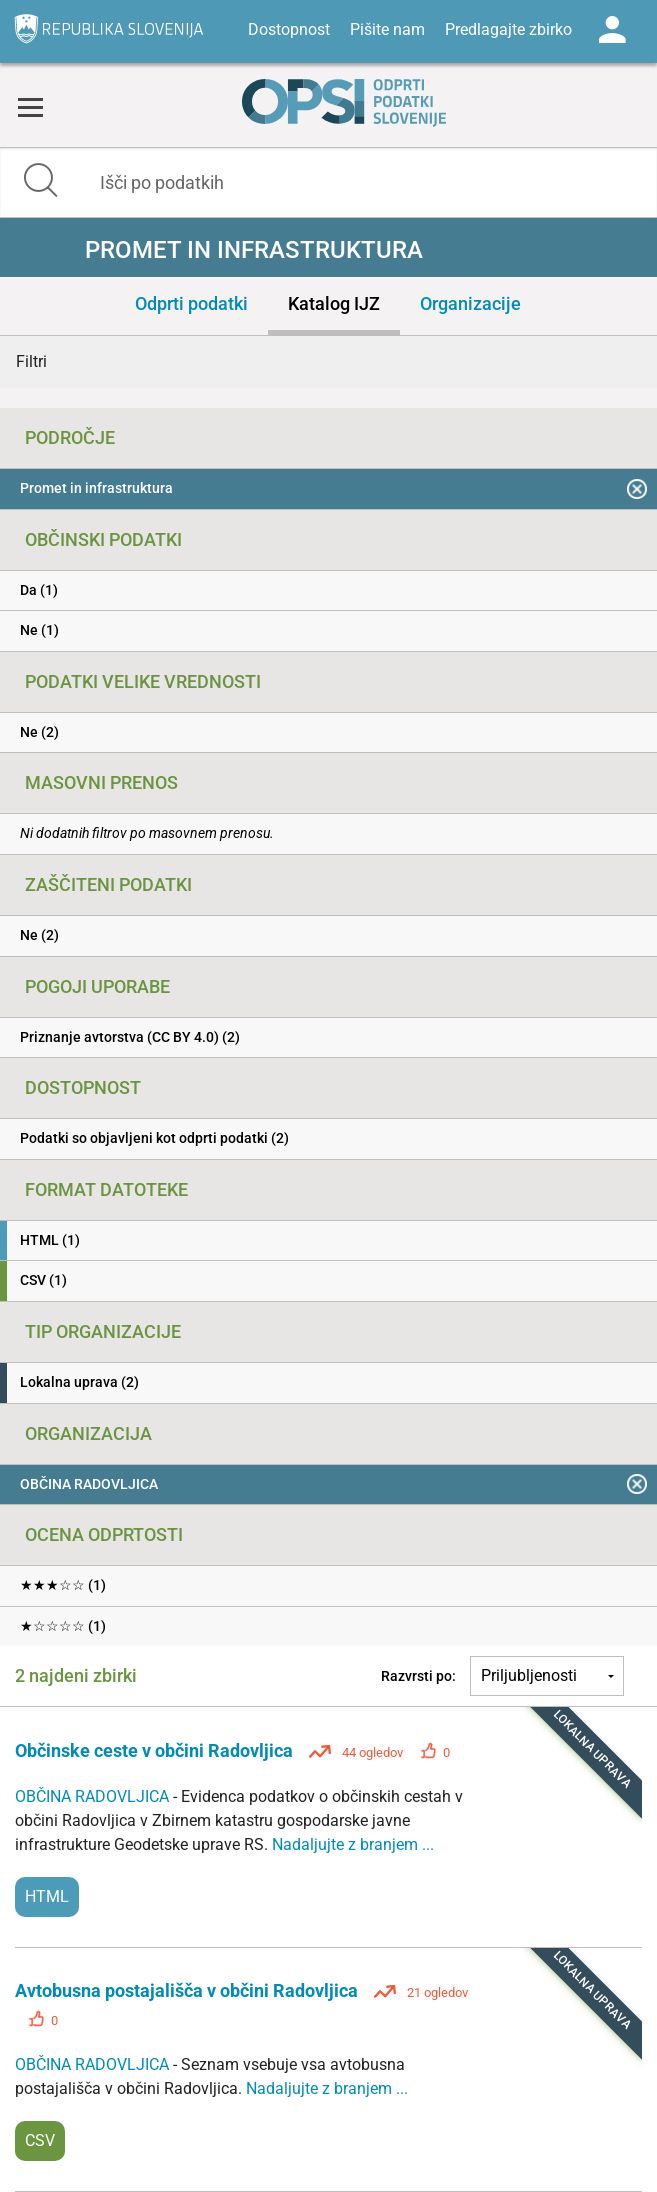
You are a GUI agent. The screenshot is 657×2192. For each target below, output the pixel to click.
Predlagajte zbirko (508, 29)
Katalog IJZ (334, 303)
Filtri (31, 361)
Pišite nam (387, 29)
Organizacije (470, 303)
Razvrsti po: (418, 1676)
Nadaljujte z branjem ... (353, 1844)
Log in (612, 30)
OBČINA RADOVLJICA (94, 1796)
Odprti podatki (191, 303)
